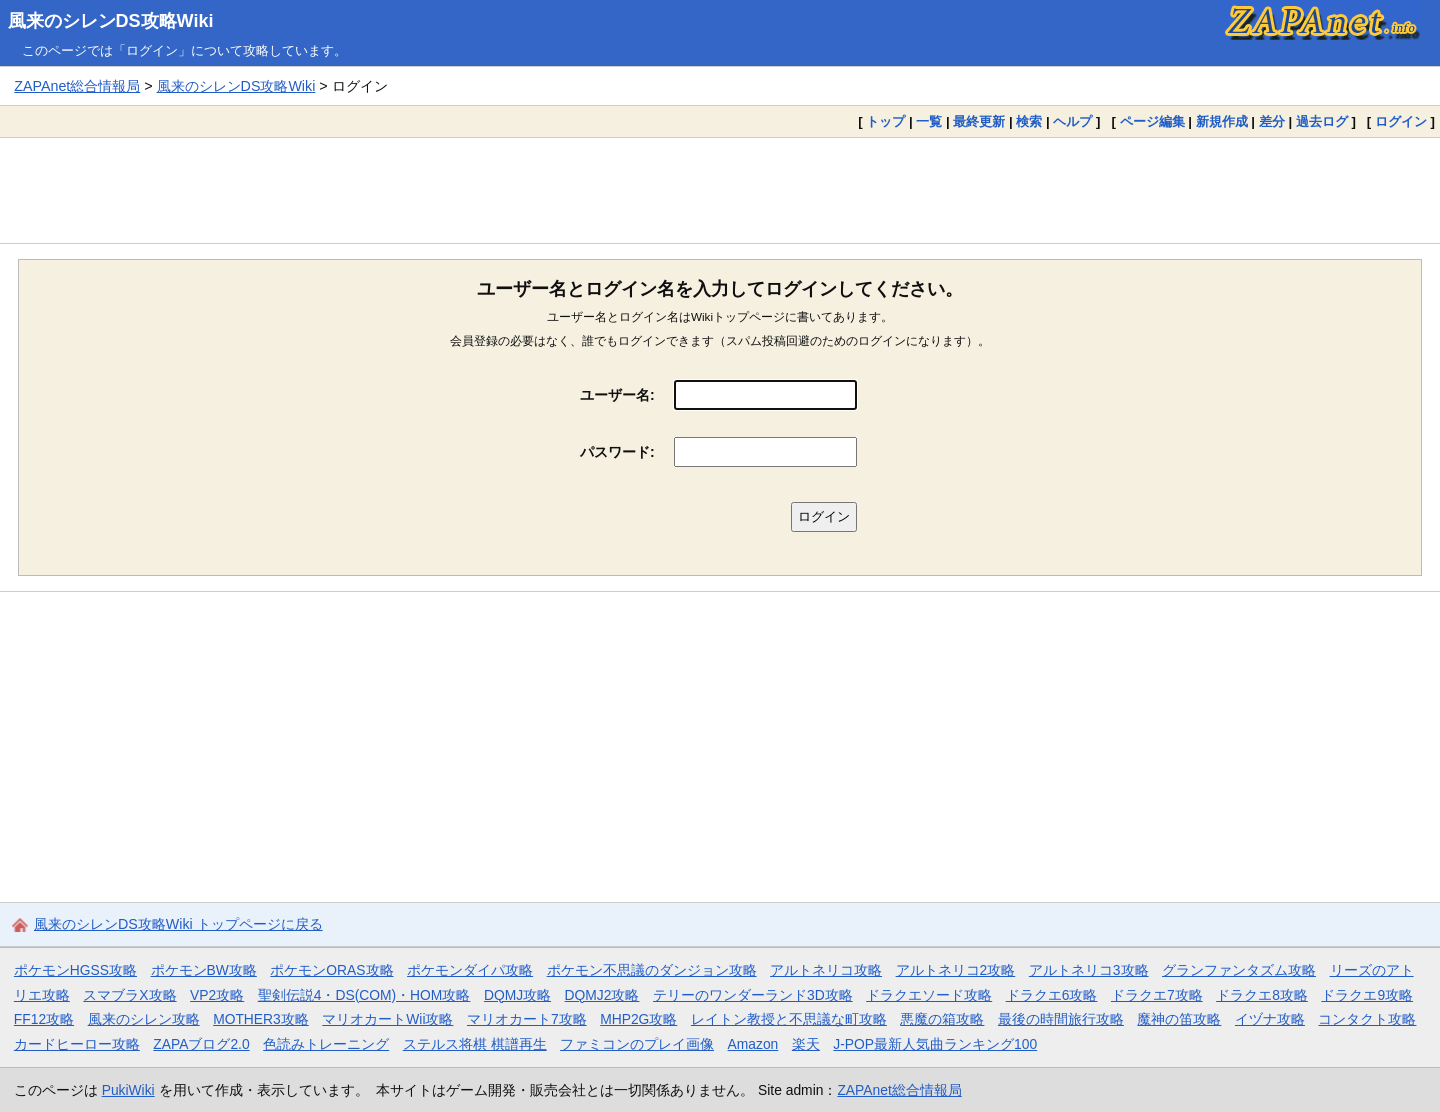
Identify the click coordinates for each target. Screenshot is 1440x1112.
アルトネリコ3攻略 (1089, 970)
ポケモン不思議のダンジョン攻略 (652, 970)
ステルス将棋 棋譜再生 (475, 1044)
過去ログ (1322, 121)
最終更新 (979, 121)
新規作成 (1222, 121)
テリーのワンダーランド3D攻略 (753, 995)
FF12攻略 (44, 1019)
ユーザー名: (617, 395)
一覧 (929, 121)
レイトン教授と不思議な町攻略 (789, 1019)
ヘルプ (1072, 121)
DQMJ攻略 (517, 995)
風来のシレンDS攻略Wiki (111, 21)
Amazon (753, 1044)
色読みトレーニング (326, 1044)
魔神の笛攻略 (1179, 1019)
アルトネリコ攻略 (826, 970)
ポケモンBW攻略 (204, 970)
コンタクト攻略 (1367, 1019)
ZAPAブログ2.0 (201, 1044)
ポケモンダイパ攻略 (470, 970)
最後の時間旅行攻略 (1061, 1019)
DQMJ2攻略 (602, 995)
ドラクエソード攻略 (929, 995)
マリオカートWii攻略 (387, 1019)
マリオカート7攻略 (527, 1019)
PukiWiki (128, 1090)
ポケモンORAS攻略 (331, 970)
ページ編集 (1152, 121)
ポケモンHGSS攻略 (75, 970)
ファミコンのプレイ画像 (637, 1044)
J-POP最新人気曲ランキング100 (935, 1044)
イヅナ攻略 (1270, 1019)
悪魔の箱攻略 (942, 1019)
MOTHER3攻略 (261, 1019)
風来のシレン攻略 (144, 1019)
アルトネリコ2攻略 (956, 970)
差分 (1272, 121)
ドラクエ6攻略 (1052, 995)
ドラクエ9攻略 (1367, 995)
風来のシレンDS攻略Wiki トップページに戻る (178, 924)
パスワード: (617, 452)
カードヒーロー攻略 (77, 1044)
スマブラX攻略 (129, 995)
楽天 (806, 1044)
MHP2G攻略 (638, 1019)
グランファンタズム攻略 (1239, 970)
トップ (885, 121)
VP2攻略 (217, 995)
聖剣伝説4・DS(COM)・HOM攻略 (364, 995)
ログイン (1401, 121)
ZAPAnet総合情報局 (77, 86)
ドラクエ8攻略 (1262, 995)
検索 (1029, 121)
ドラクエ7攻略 (1157, 995)
